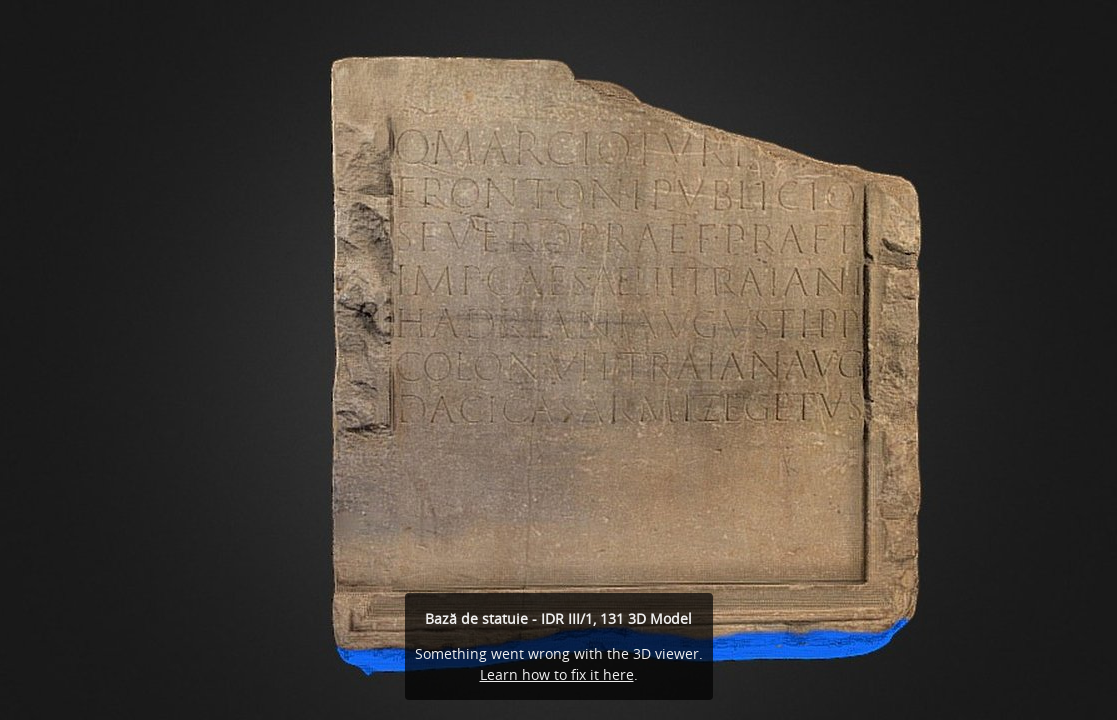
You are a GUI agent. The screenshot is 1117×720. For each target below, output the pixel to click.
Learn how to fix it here (557, 674)
